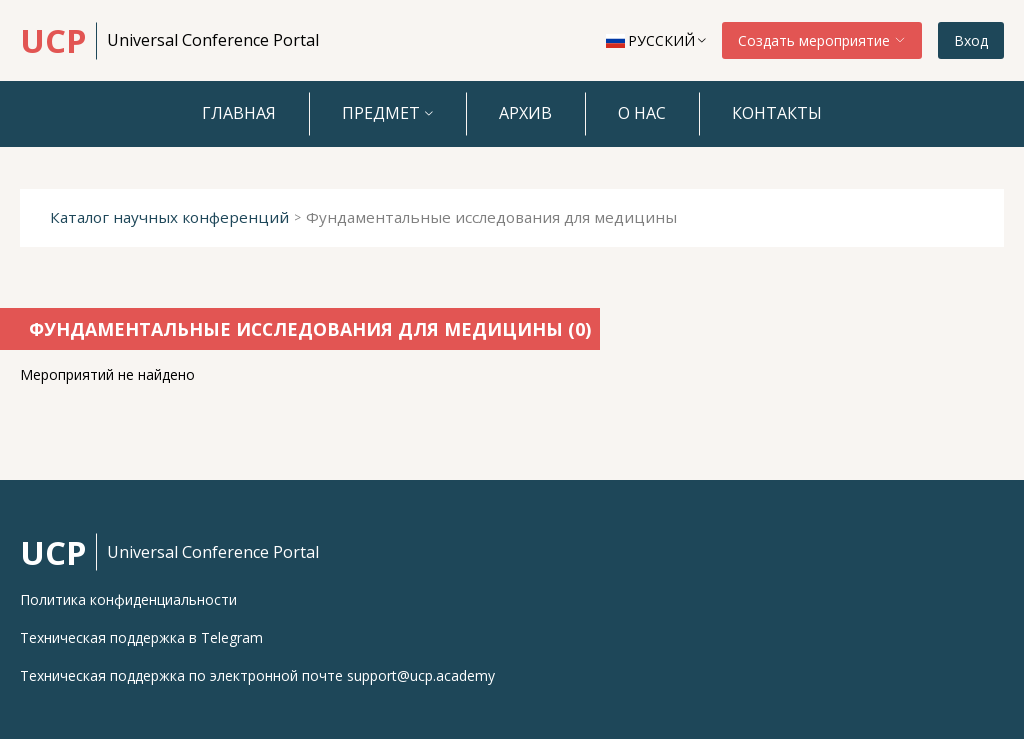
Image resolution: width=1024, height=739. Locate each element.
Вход (971, 40)
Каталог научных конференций (169, 217)
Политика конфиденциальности (128, 600)
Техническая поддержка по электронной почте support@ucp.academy (257, 676)
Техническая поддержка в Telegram (141, 638)
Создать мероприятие (822, 40)
